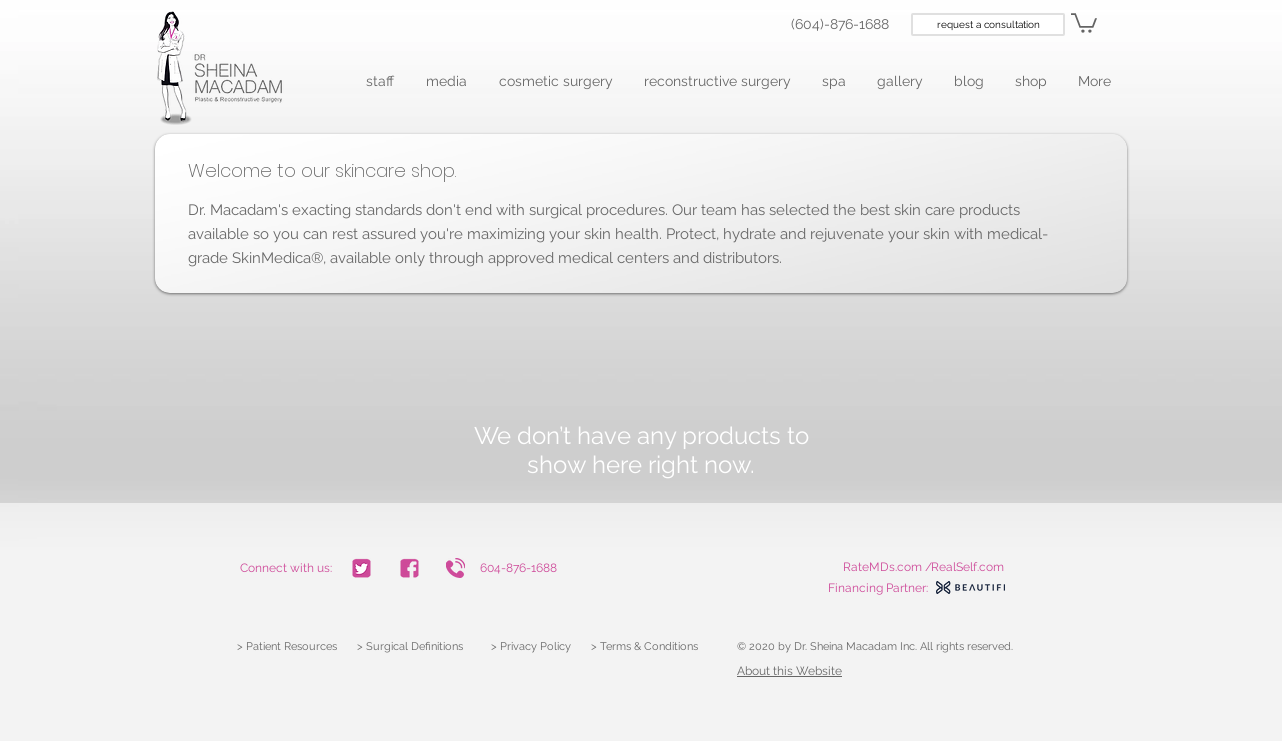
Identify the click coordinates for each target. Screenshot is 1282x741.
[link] (1084, 22)
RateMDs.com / (887, 567)
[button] (381, 81)
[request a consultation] (988, 24)
